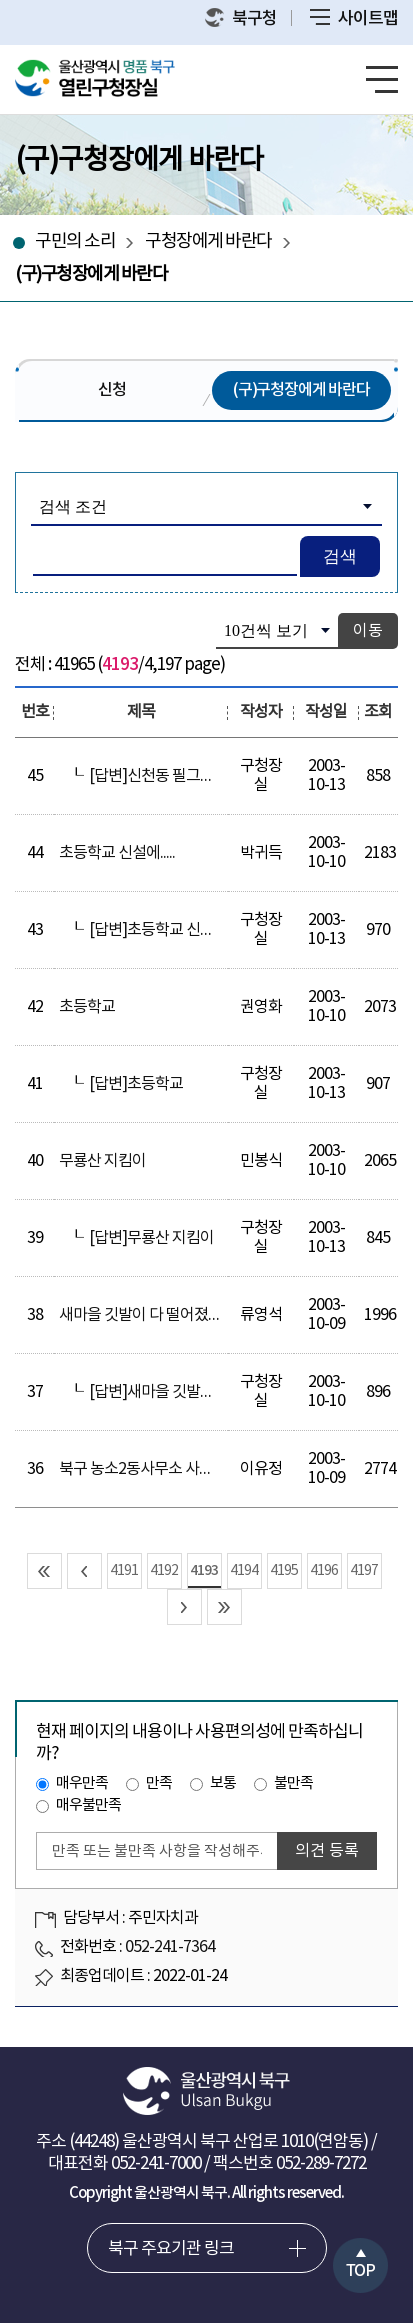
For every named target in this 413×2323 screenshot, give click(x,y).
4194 (244, 1571)
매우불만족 (88, 1805)
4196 (324, 1571)
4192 (164, 1571)
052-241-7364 (170, 1947)
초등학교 (87, 1007)
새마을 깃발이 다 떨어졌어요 (147, 1315)
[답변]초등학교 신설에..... (166, 930)
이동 (368, 631)
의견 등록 (327, 1851)
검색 (340, 556)
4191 (124, 1571)
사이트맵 (354, 19)
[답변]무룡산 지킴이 (151, 1238)
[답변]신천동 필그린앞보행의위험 (193, 776)
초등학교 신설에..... (117, 853)
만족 (159, 1783)
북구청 (241, 18)
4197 (364, 1571)
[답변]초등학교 (136, 1084)
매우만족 (82, 1783)
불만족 (293, 1783)
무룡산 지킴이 (102, 1161)
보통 (223, 1783)
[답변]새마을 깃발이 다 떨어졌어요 (196, 1392)
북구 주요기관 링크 (171, 2249)
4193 (204, 1570)
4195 (284, 1571)
